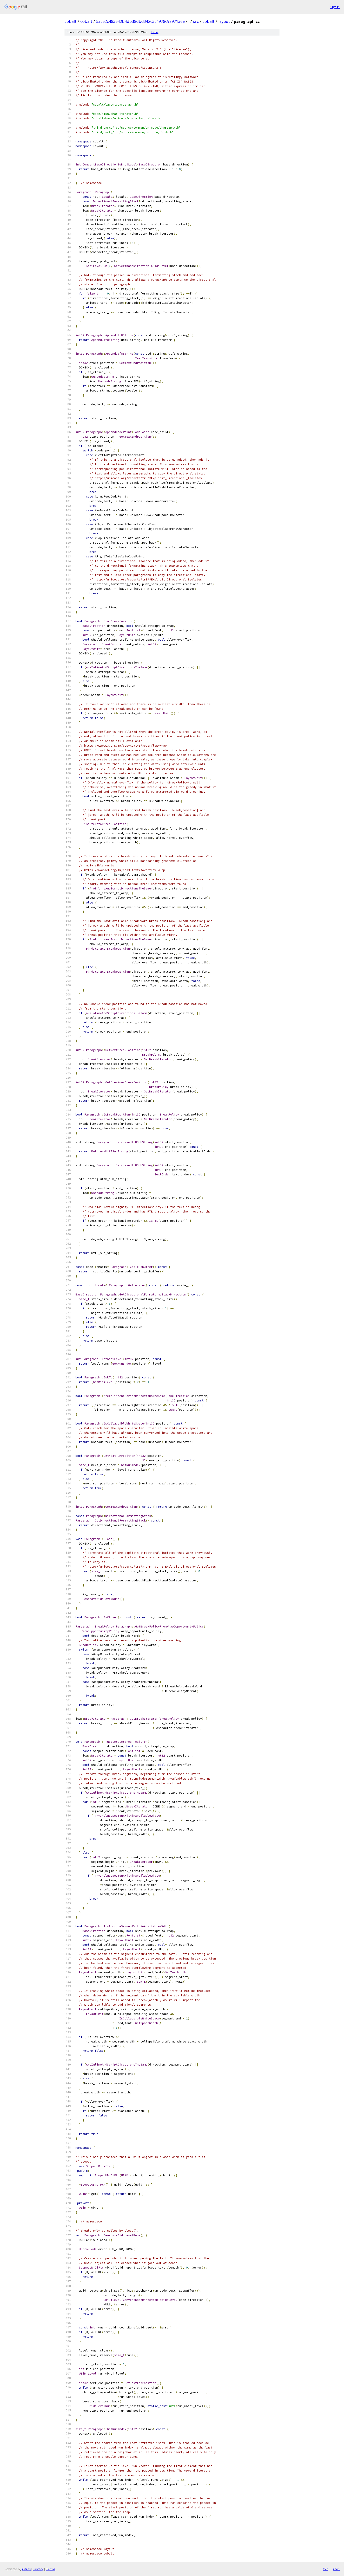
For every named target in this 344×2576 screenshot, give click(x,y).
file (154, 32)
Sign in (335, 7)
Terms (50, 2569)
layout (224, 21)
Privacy (38, 2569)
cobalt (70, 21)
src (196, 21)
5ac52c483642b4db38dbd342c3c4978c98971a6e (140, 21)
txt (325, 2569)
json (336, 2569)
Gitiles (26, 2569)
